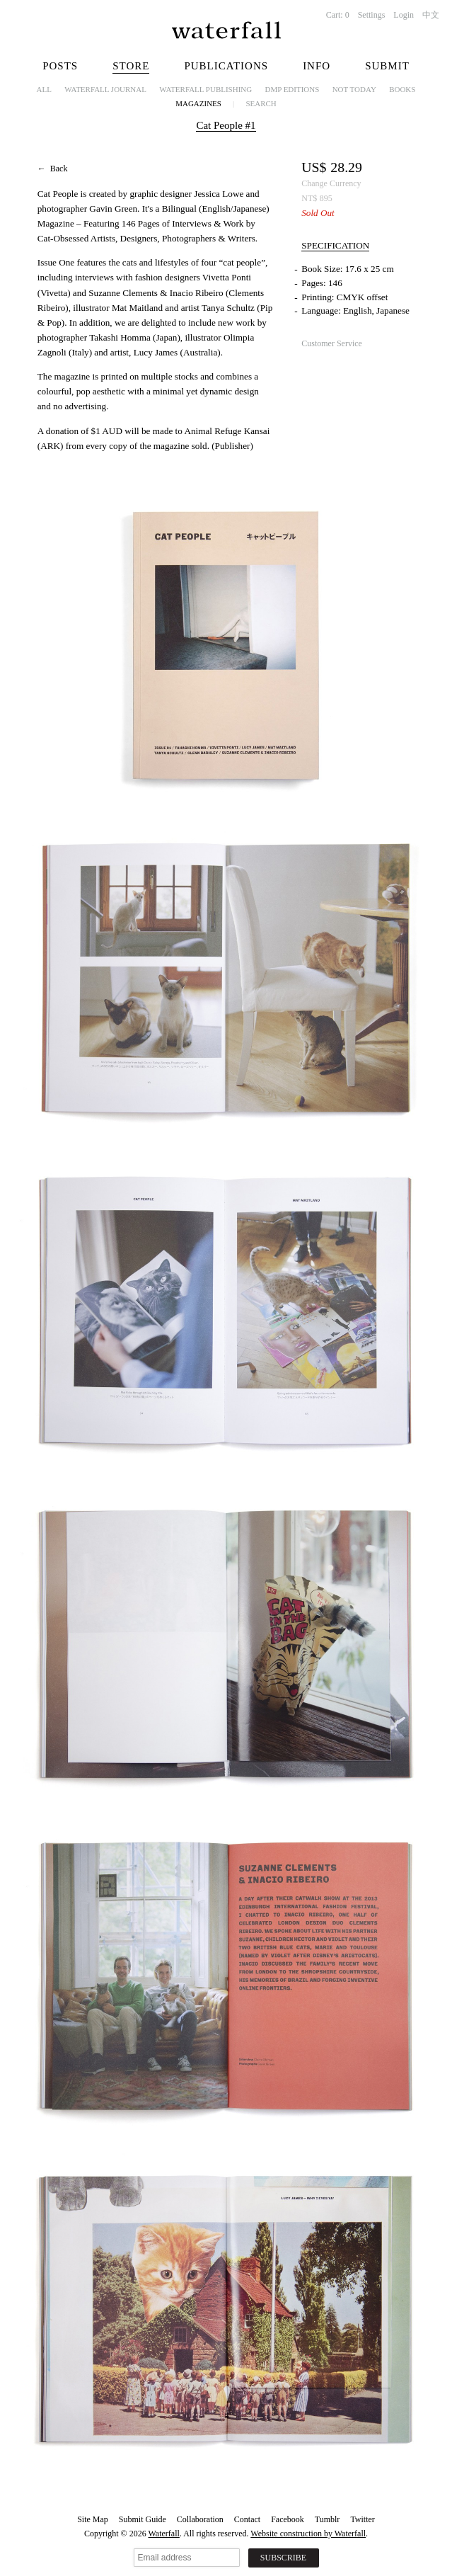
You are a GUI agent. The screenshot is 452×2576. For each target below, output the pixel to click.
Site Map (92, 2519)
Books (402, 89)
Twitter (362, 2519)
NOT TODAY (354, 89)
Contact (247, 2519)
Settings (372, 15)
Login (403, 15)
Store (130, 66)
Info (316, 66)
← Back (52, 168)
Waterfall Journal (105, 89)
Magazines (198, 103)
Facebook (287, 2519)
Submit (387, 66)
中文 (430, 15)
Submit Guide (142, 2519)
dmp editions (292, 89)
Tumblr (327, 2519)
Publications (226, 66)
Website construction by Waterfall (308, 2533)
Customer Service (331, 343)
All (44, 89)
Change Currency (331, 183)
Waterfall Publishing (205, 89)
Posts (60, 66)
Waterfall (164, 2533)
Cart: (337, 15)
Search (260, 103)
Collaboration (200, 2519)
